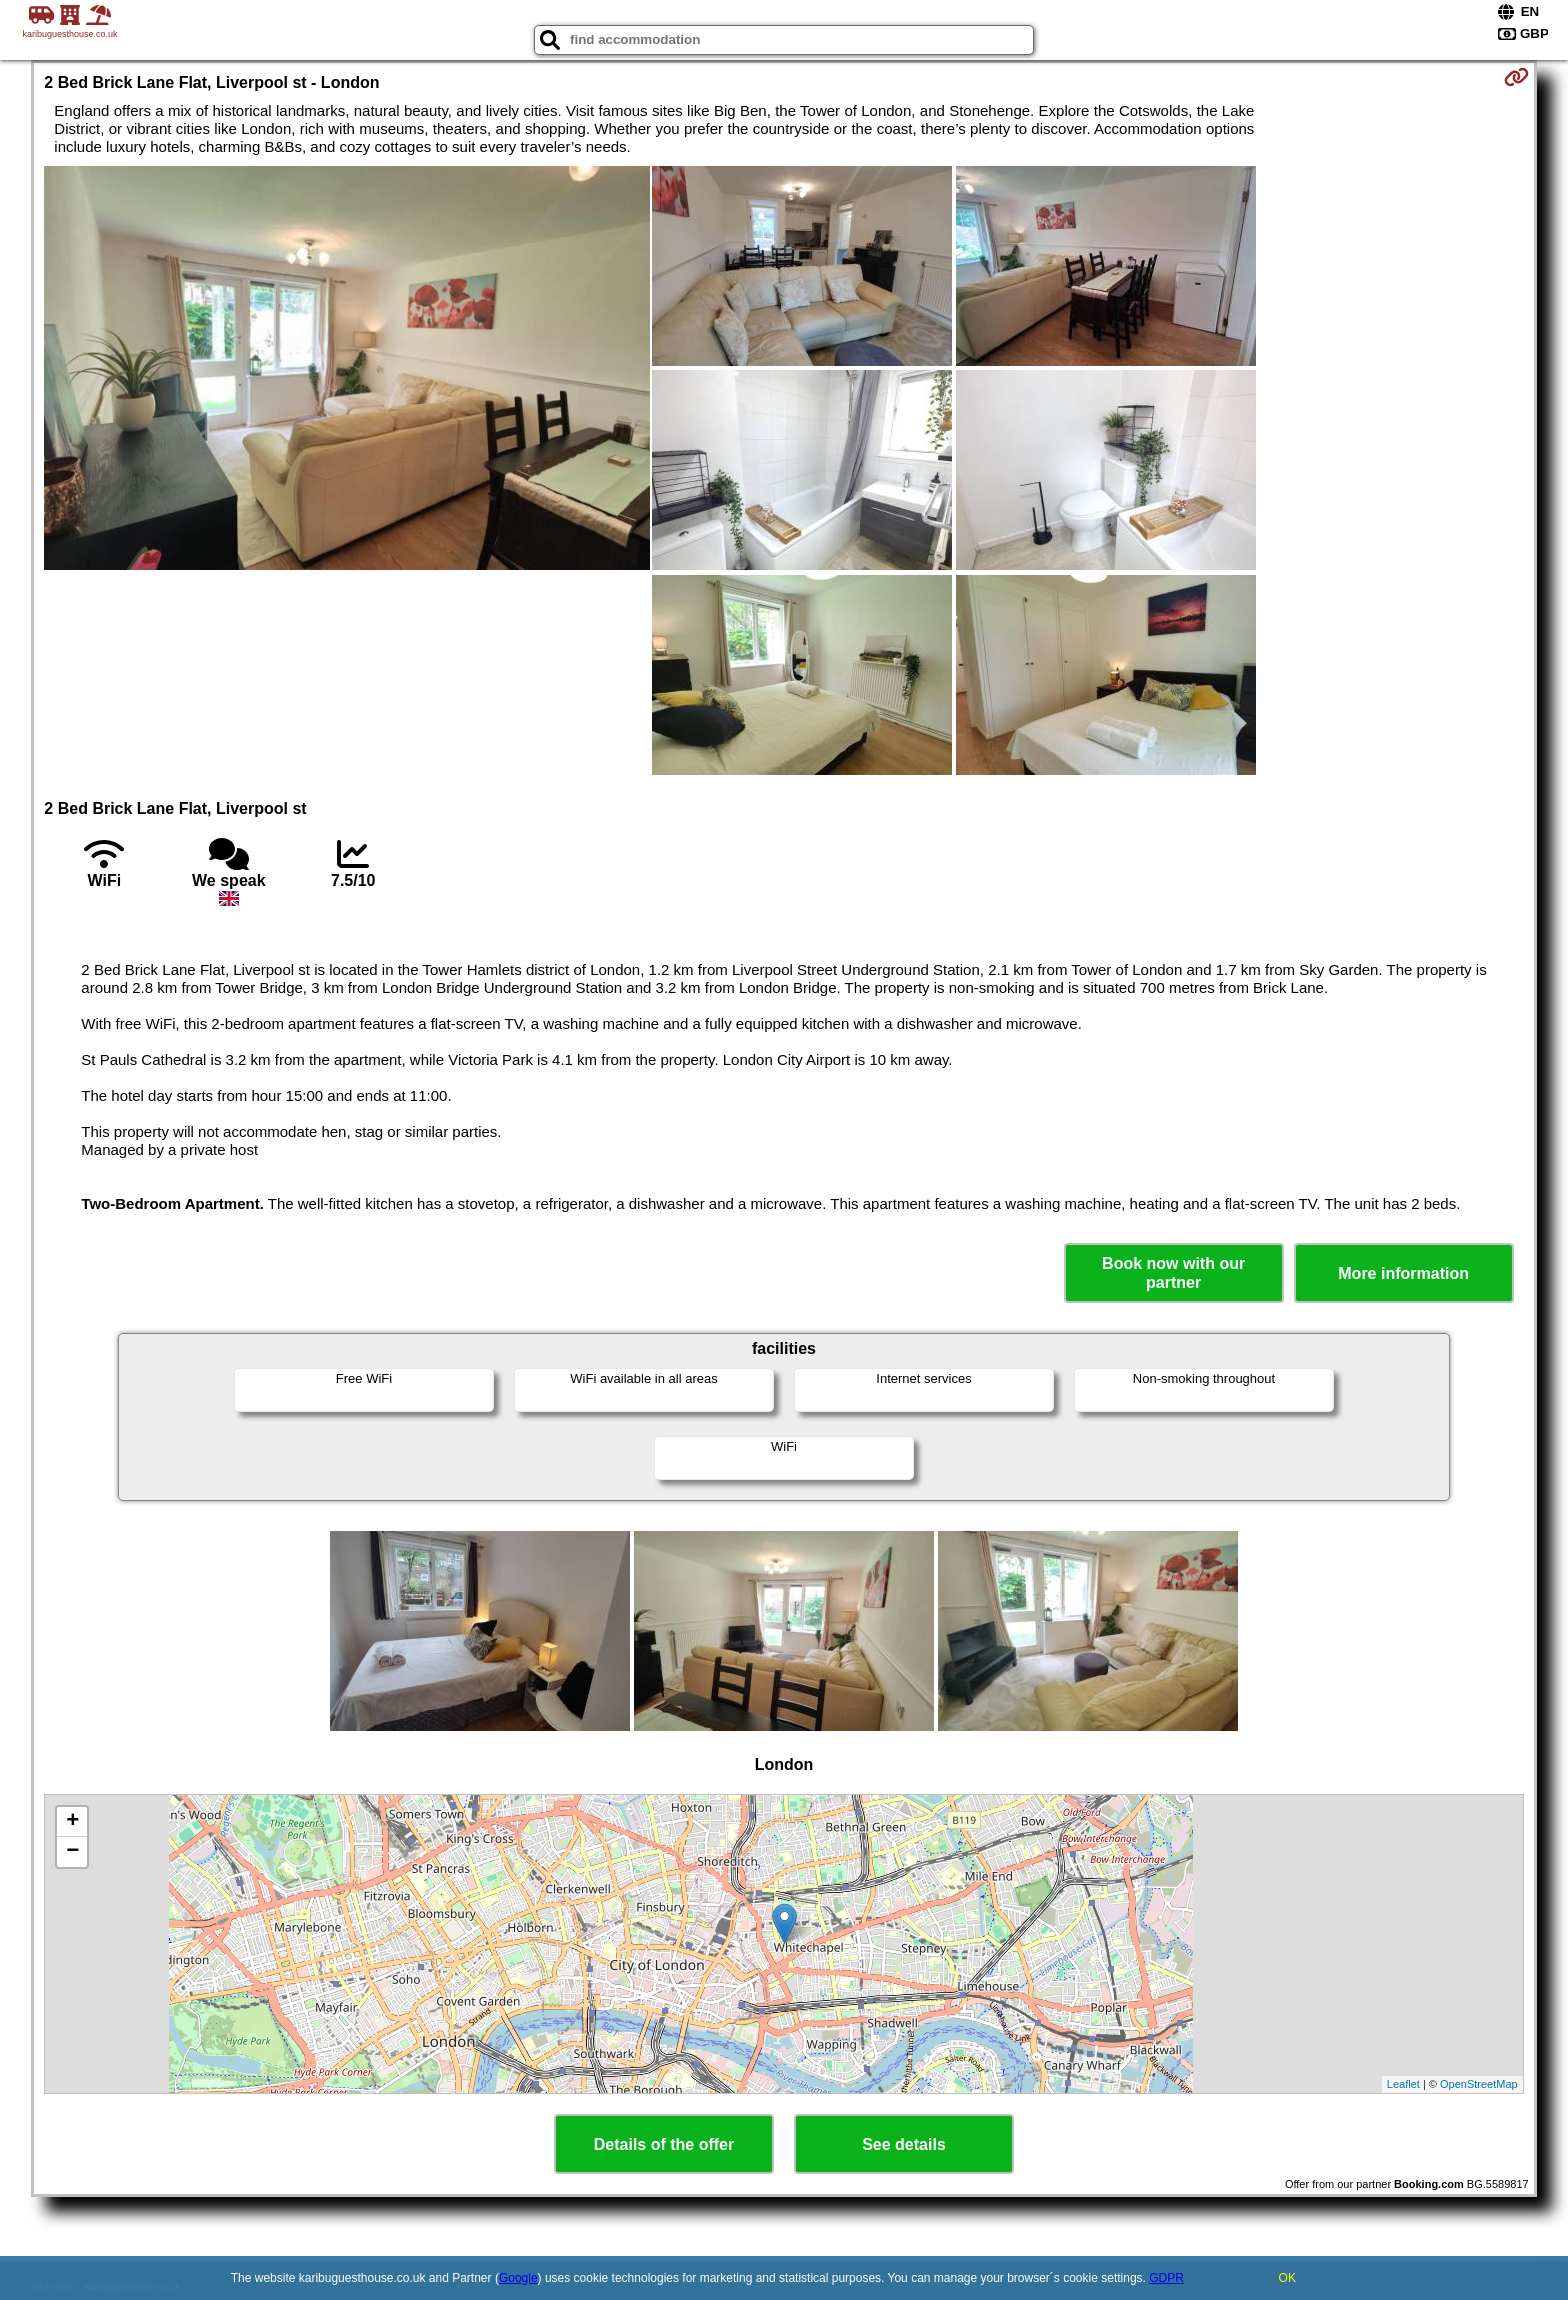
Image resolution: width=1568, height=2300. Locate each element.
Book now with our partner (1173, 1273)
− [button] (72, 1852)
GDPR (1166, 2278)
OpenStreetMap (1479, 2084)
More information (1403, 1273)
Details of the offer (664, 2144)
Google (518, 2278)
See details (904, 2144)
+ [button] (72, 1822)
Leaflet (1403, 2084)
